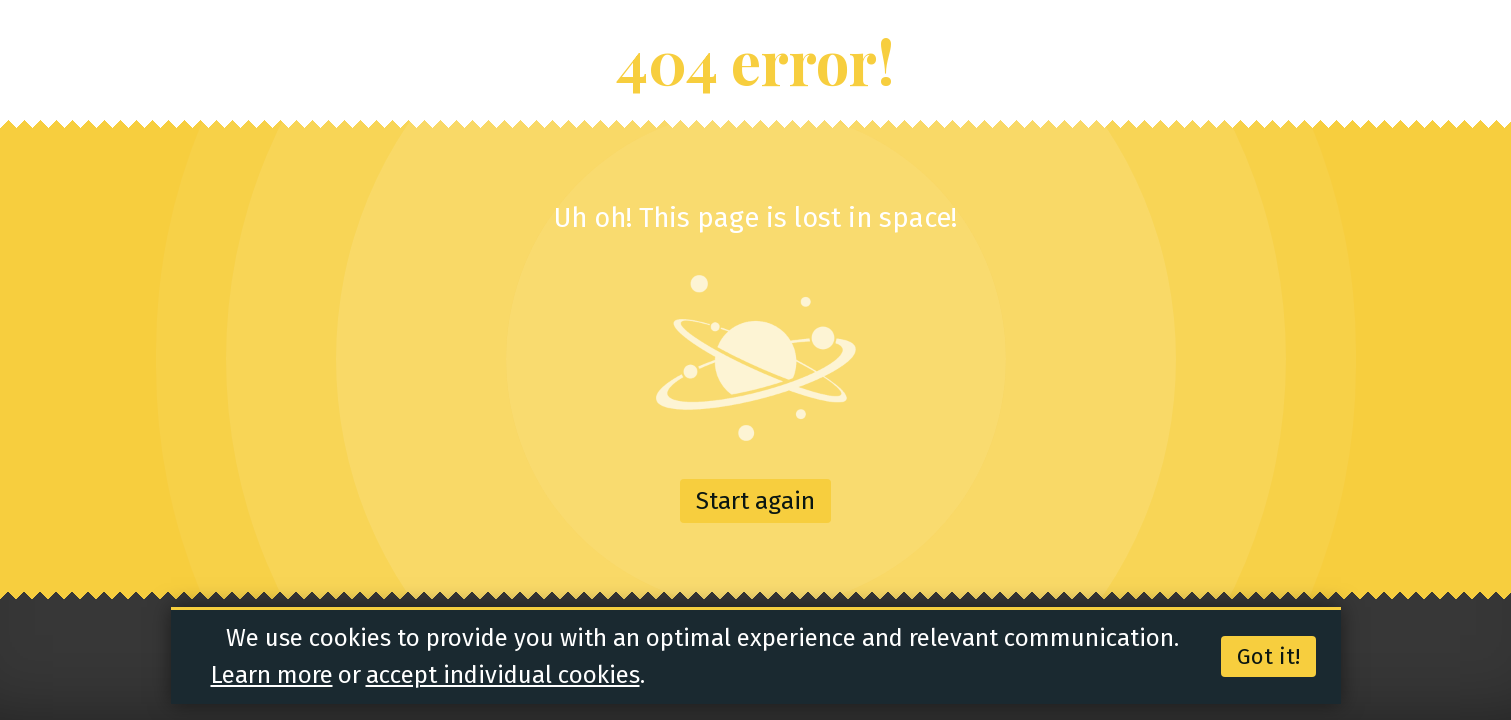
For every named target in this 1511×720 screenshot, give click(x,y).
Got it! (1268, 656)
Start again (755, 501)
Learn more (272, 675)
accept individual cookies (503, 675)
